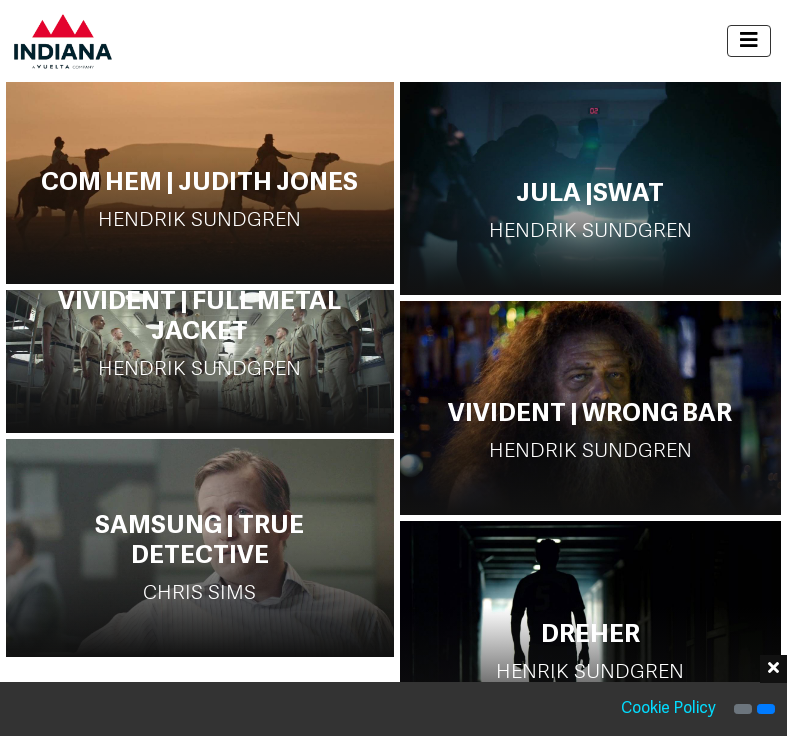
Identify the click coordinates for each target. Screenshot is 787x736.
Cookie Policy (668, 709)
